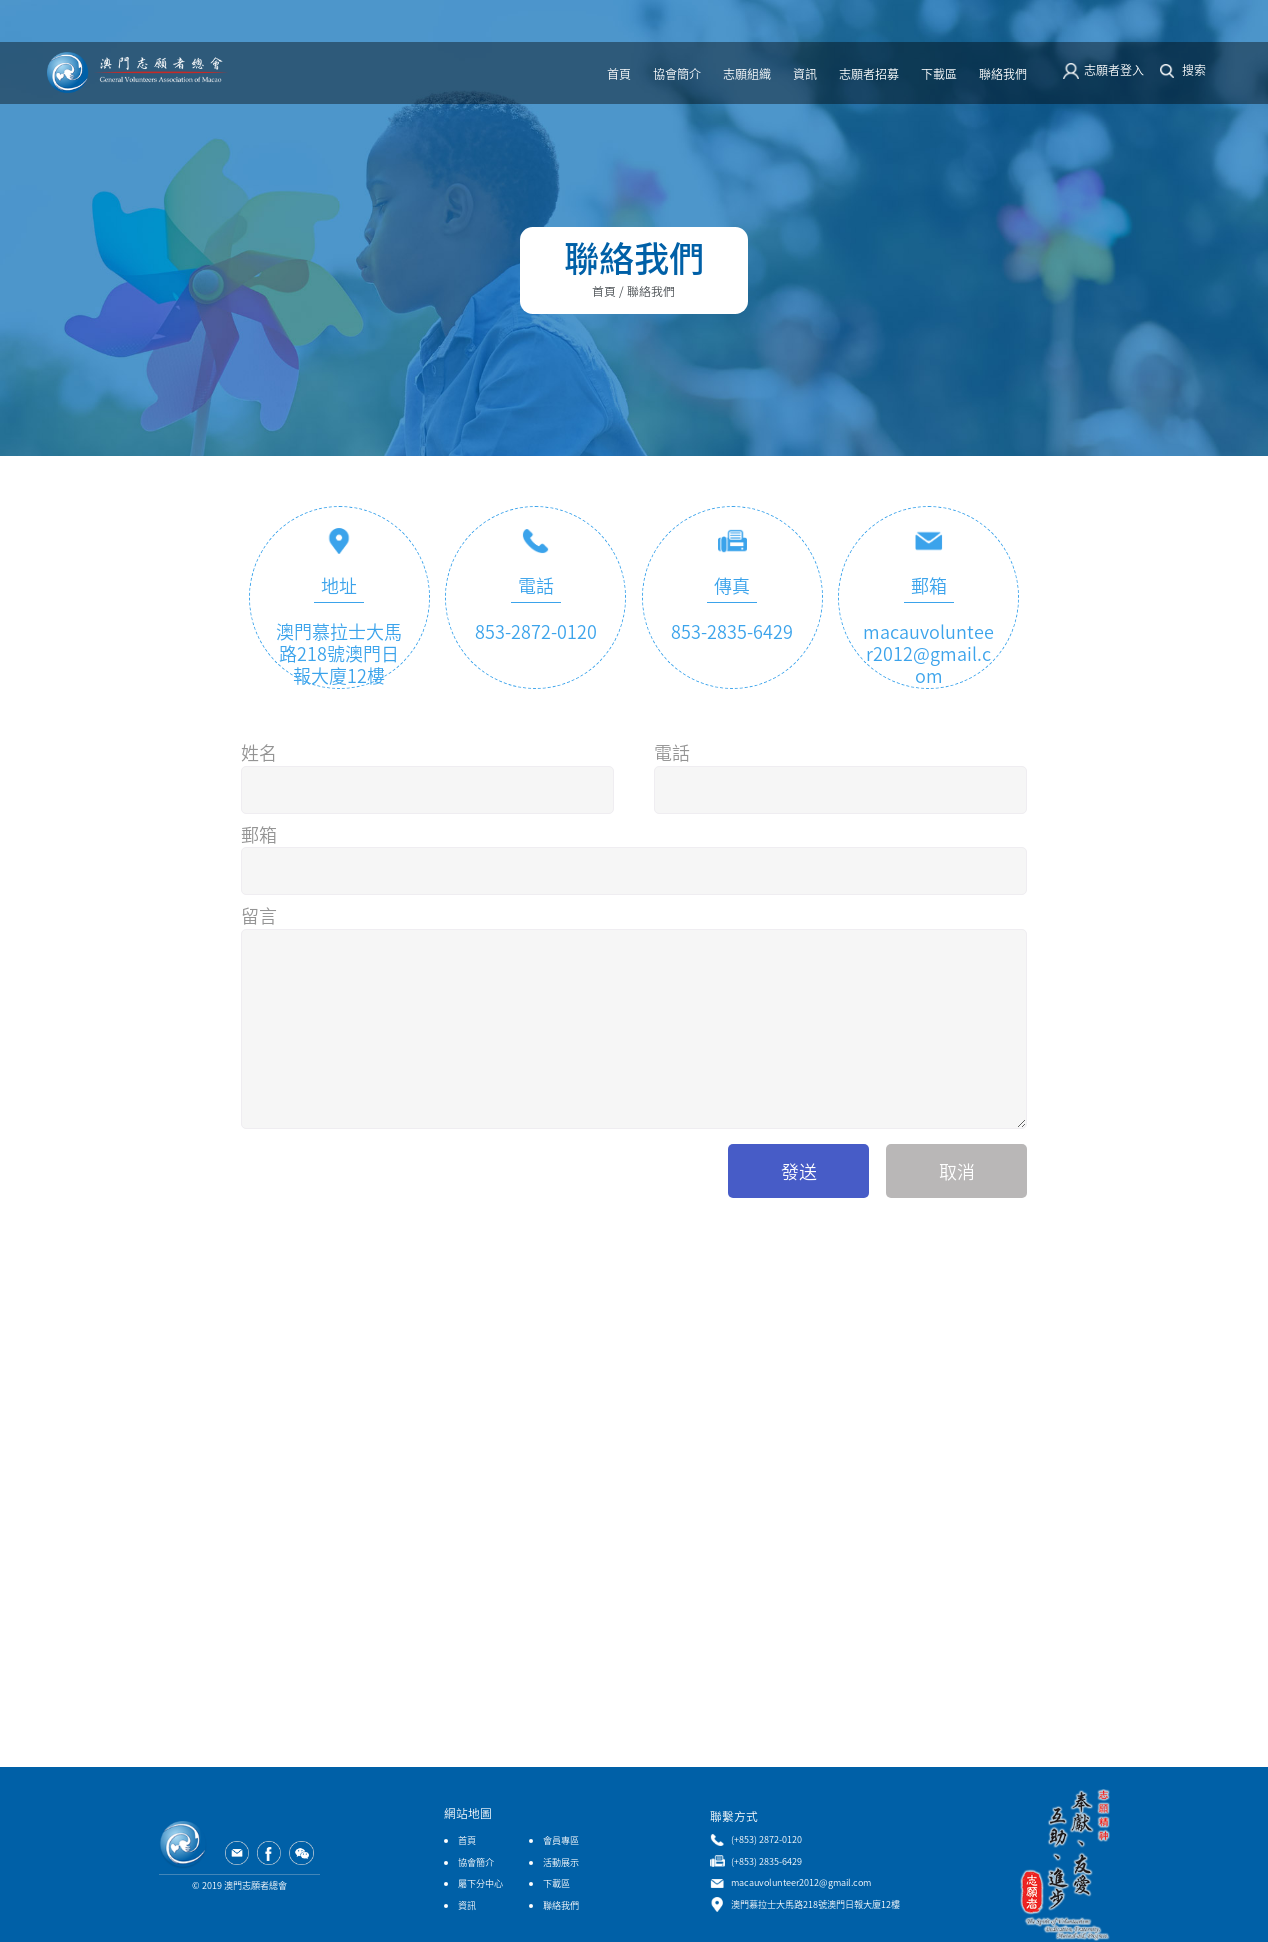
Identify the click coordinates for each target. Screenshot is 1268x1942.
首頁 (619, 74)
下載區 (939, 74)
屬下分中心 (480, 1883)
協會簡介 (677, 74)
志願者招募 (869, 74)
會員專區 (561, 1840)
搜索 (1194, 70)
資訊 (805, 74)
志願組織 (747, 74)
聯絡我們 (1003, 74)
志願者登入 (1114, 70)
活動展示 (561, 1862)
